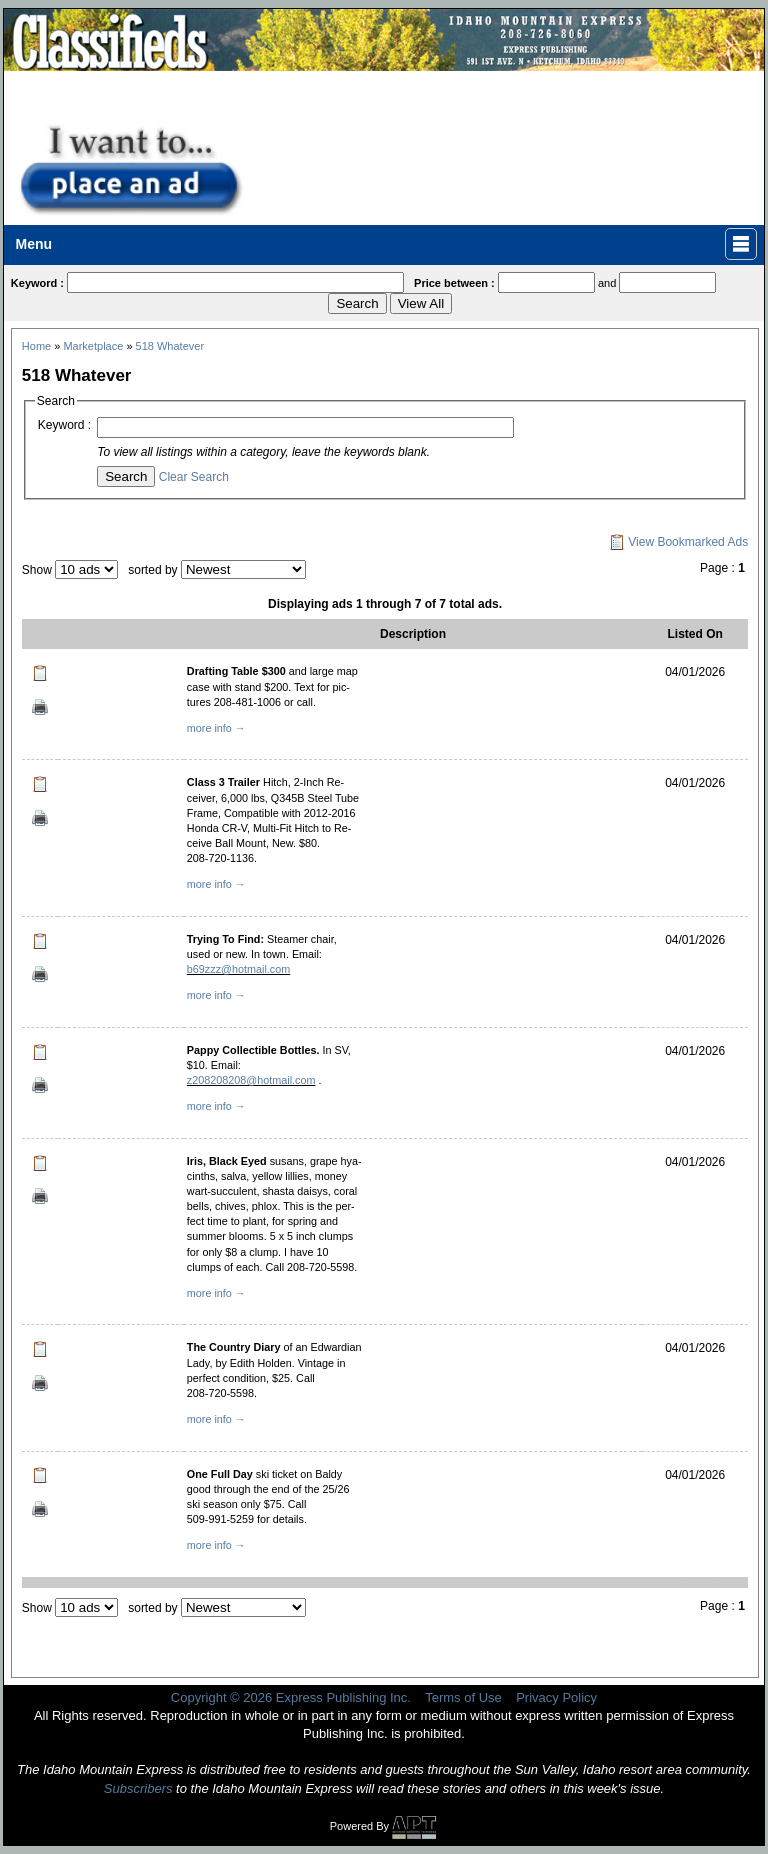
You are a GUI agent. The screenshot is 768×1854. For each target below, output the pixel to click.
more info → (216, 728)
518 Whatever (170, 346)
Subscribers (138, 1788)
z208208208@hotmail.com (251, 1080)
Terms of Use (463, 1697)
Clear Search (194, 477)
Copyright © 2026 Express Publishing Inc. (291, 1697)
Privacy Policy (556, 1697)
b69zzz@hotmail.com (238, 969)
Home (36, 346)
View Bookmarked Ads (678, 542)
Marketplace (93, 346)
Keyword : (64, 425)
